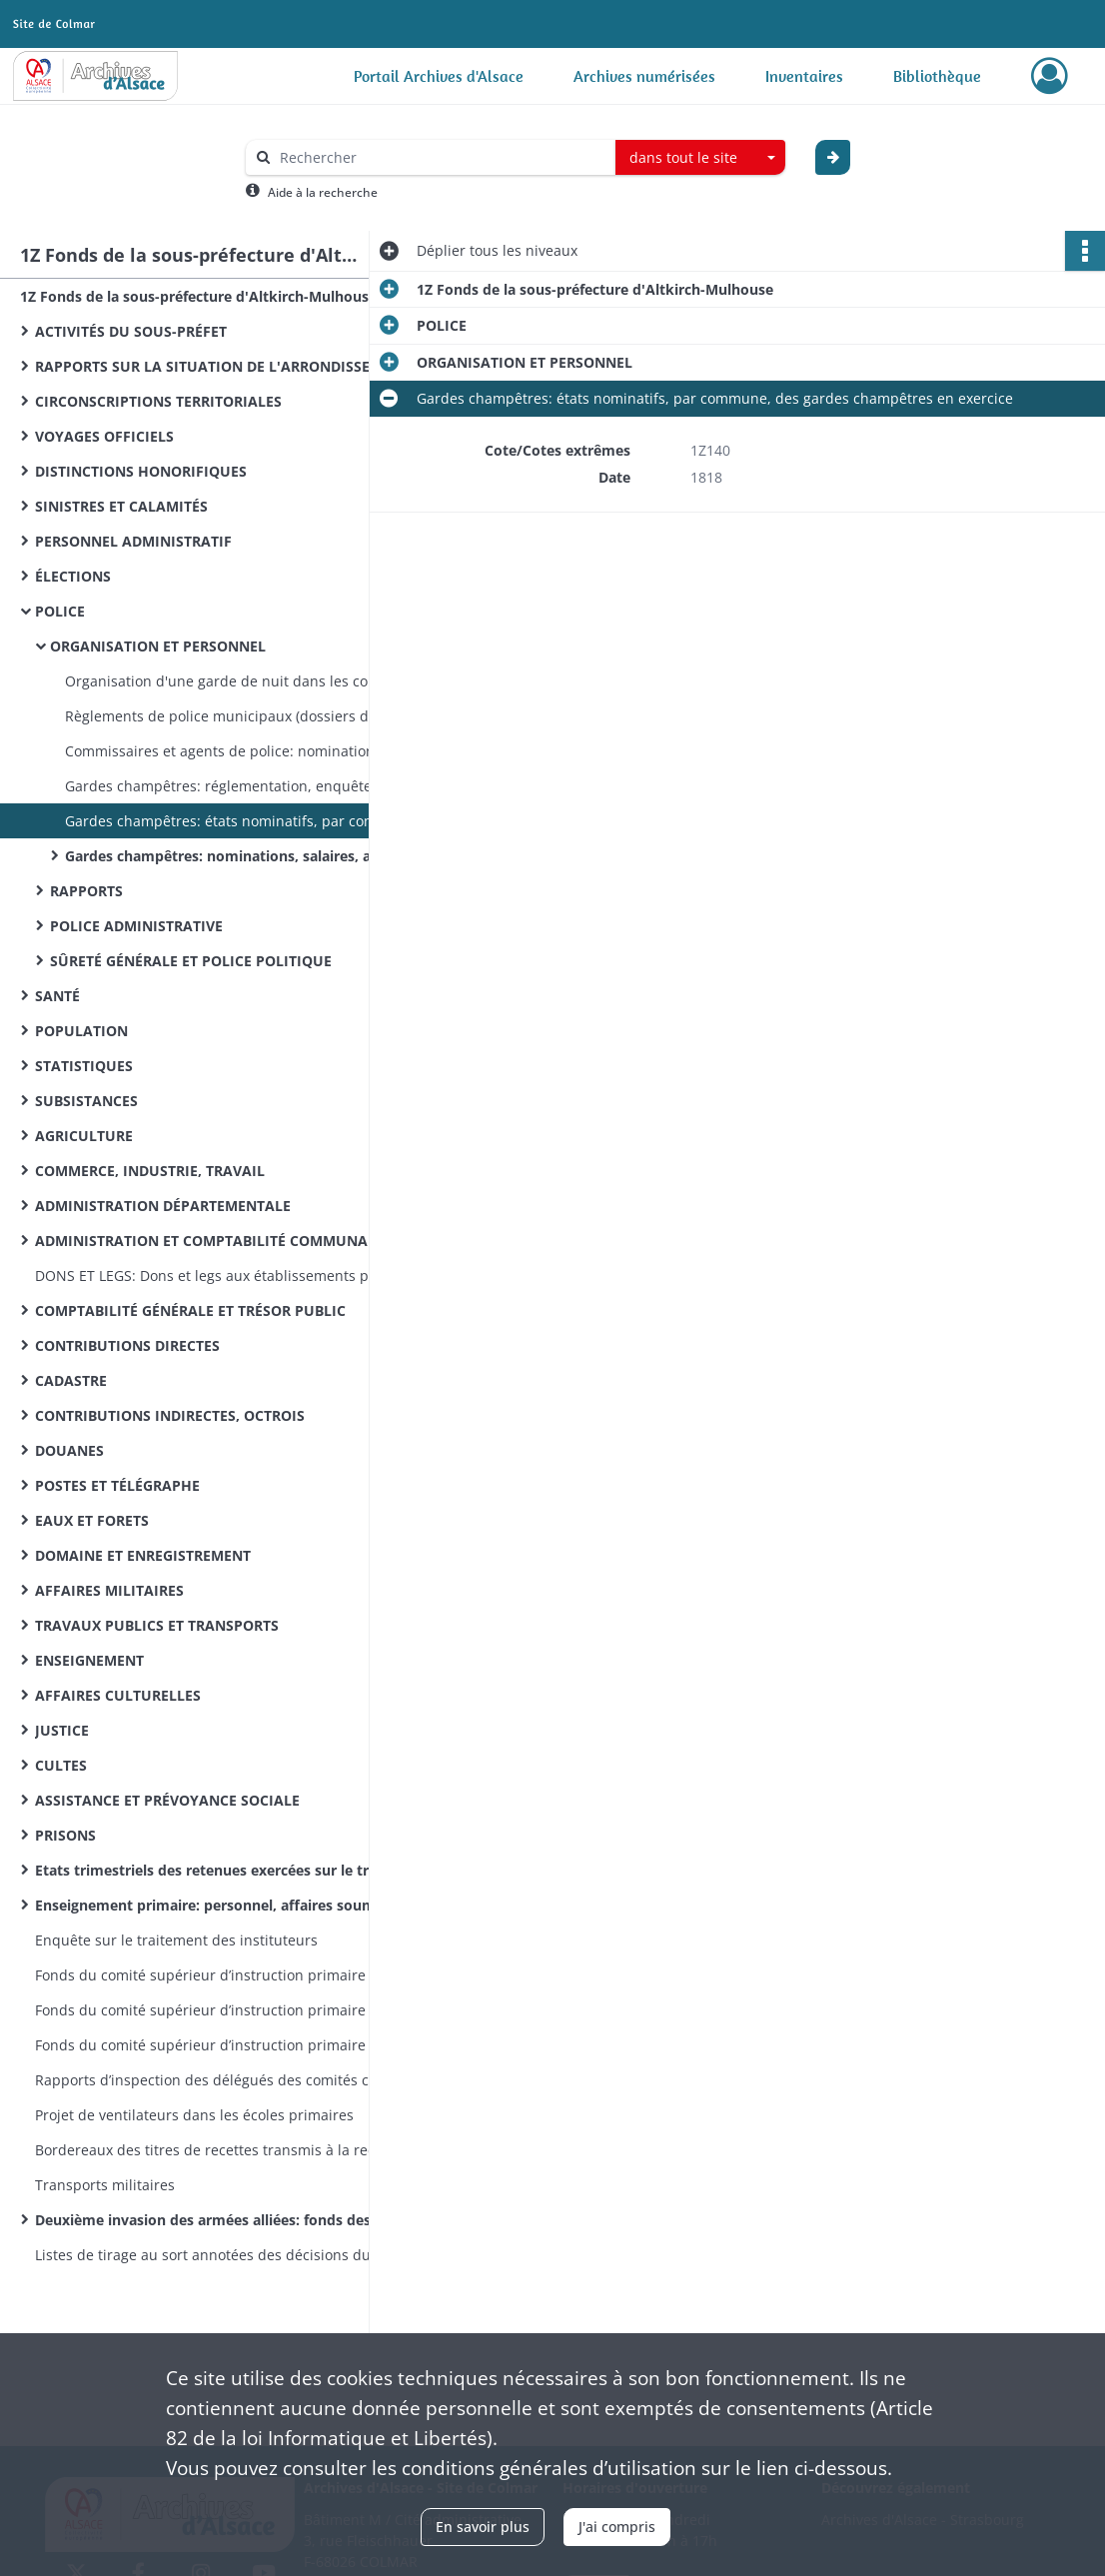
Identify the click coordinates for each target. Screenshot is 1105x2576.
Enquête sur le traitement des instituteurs (176, 1940)
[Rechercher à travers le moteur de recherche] (440, 157)
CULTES (61, 1765)
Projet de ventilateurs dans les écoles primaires (194, 2114)
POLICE (60, 611)
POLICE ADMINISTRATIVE (136, 925)
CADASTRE (71, 1380)
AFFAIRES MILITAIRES (109, 1590)
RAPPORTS (86, 890)
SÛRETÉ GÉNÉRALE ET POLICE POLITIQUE (191, 960)
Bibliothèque (937, 76)
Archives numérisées (644, 76)
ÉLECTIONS (73, 576)
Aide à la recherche (323, 192)
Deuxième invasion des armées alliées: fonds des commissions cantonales (235, 2219)
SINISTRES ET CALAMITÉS (121, 506)
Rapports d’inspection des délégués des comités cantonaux (233, 2079)
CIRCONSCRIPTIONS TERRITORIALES (158, 401)
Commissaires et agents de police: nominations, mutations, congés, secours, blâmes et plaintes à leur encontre (265, 750)
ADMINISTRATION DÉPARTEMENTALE (163, 1205)
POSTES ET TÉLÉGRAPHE (117, 1485)
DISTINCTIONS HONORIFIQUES (141, 471)
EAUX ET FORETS (92, 1520)
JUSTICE (62, 1730)
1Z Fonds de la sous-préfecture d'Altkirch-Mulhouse (198, 296)
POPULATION (81, 1030)
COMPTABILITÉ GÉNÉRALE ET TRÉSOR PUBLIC (190, 1310)
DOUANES (69, 1450)
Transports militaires (105, 2184)
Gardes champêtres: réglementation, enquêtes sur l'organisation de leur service (265, 785)
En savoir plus (483, 2526)
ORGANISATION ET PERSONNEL (158, 646)
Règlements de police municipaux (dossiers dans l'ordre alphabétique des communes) (265, 715)
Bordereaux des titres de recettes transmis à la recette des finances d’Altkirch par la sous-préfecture (235, 2149)
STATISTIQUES (84, 1065)
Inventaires (804, 76)
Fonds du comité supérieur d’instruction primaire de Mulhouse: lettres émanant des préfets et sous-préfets (235, 2044)
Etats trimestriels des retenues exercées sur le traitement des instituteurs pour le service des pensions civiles (235, 1870)
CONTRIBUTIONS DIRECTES (127, 1345)
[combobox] (700, 158)
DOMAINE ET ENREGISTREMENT (143, 1555)
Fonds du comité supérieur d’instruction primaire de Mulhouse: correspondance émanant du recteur (235, 2009)
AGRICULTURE (84, 1135)
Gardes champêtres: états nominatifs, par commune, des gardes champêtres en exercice (265, 820)
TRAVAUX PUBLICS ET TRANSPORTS (157, 1625)
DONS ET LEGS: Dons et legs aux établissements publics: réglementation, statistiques (235, 1275)
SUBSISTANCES (86, 1100)
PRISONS (65, 1835)
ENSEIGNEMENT (89, 1660)
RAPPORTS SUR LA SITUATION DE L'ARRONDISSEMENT (222, 366)
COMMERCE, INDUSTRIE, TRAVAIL (150, 1170)
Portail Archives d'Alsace (439, 76)
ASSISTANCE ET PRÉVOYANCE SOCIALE (167, 1800)
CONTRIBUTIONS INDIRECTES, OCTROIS (170, 1415)
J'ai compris (616, 2526)
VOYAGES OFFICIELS (104, 436)
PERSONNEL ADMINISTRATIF (133, 541)
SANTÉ (57, 995)
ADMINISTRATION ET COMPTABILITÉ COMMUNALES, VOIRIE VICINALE (235, 1240)
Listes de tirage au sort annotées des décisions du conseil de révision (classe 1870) (235, 2254)
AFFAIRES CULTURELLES (118, 1695)
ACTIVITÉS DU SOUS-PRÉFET (131, 331)
